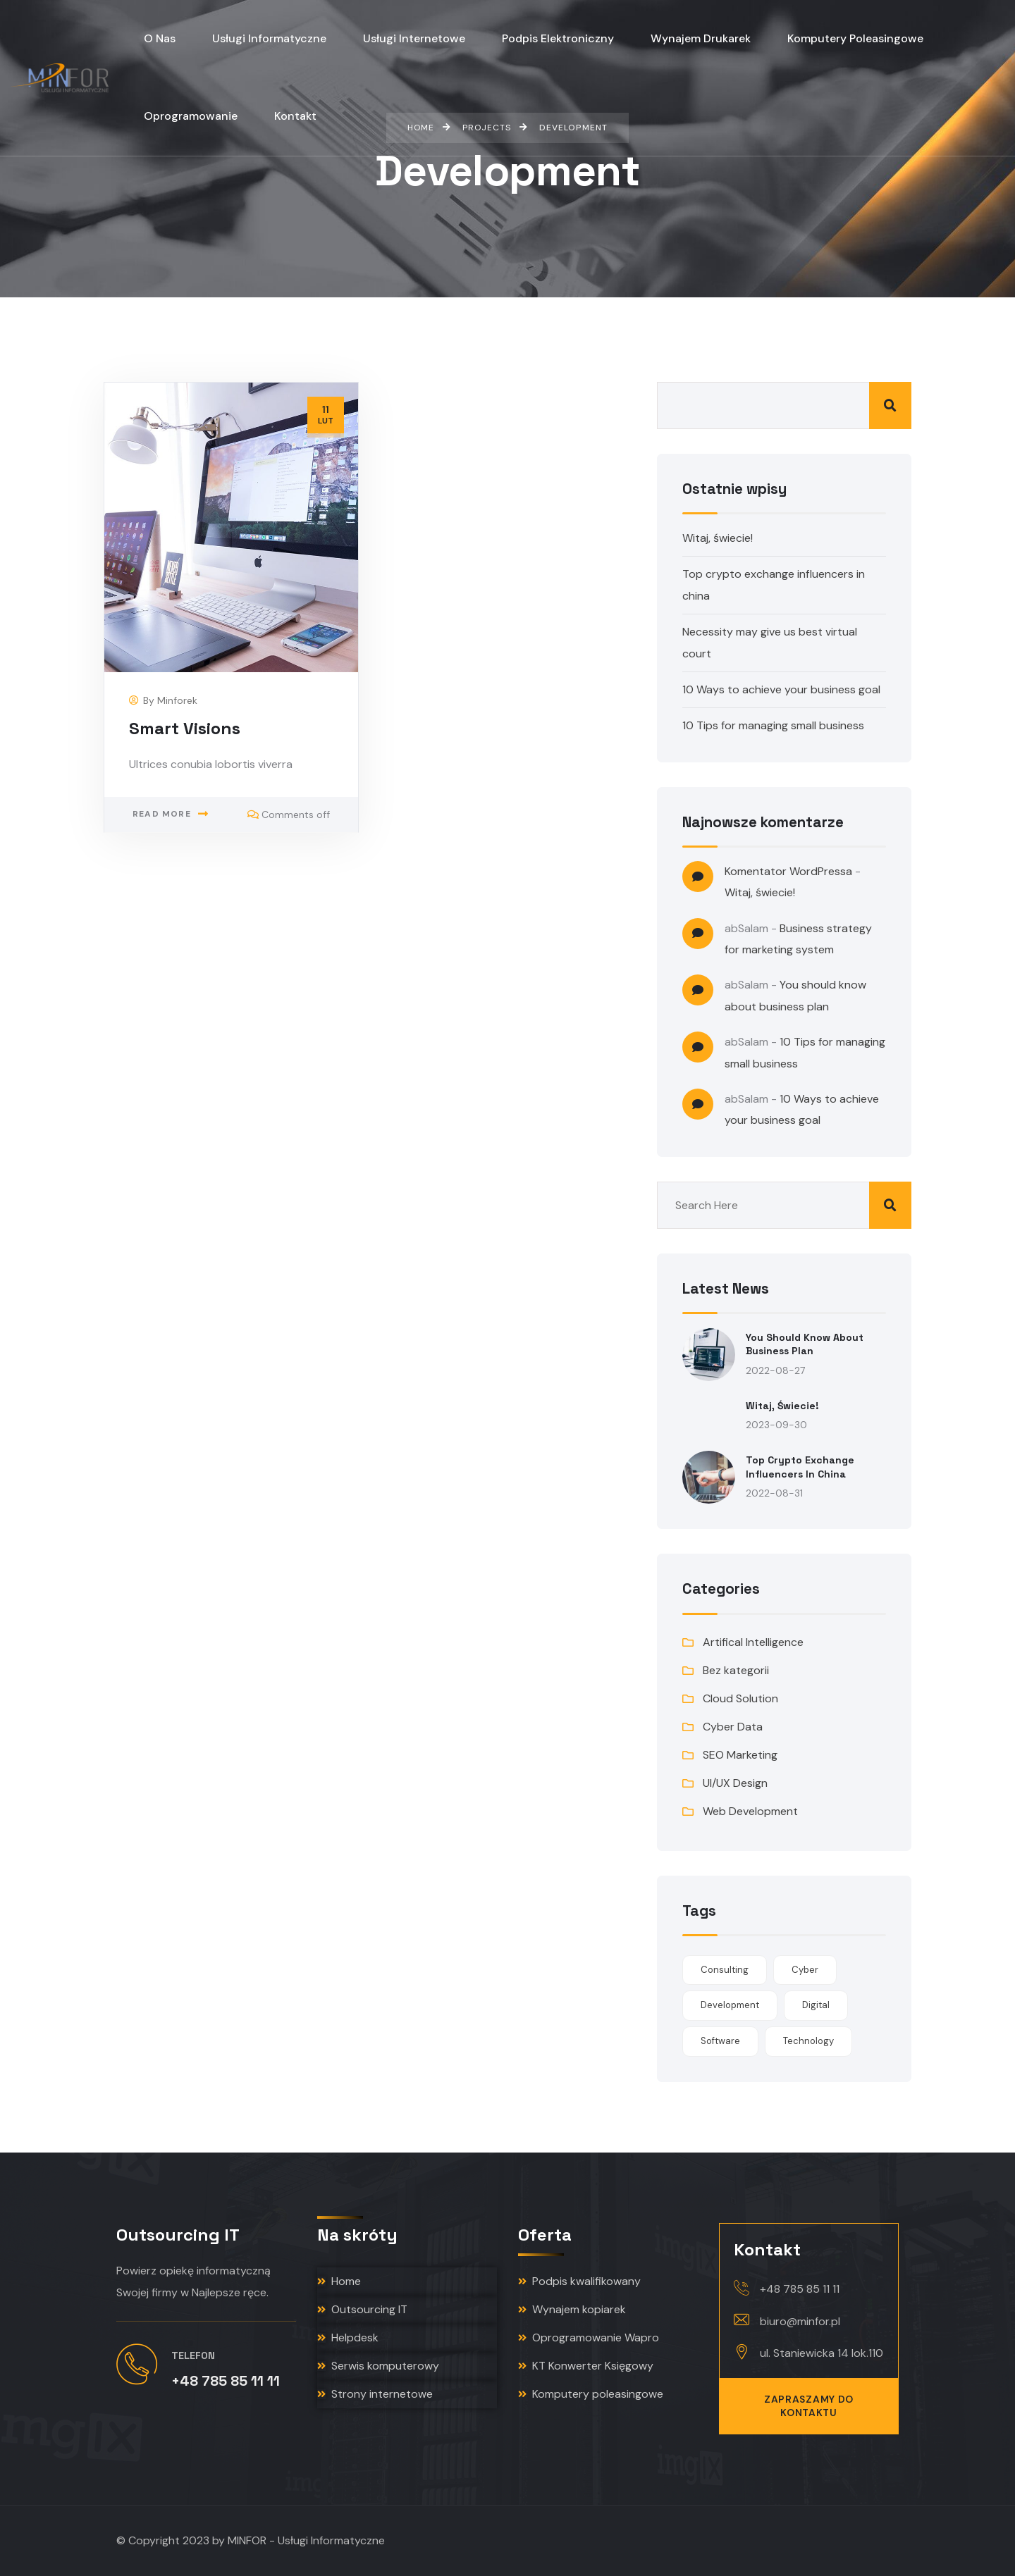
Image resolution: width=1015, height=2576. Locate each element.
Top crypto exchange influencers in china (800, 1467)
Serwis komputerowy (378, 2365)
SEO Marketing (740, 1754)
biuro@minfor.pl (800, 2321)
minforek (177, 700)
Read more (162, 813)
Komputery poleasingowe (590, 2393)
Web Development (750, 1811)
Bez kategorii (736, 1670)
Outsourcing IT (362, 2309)
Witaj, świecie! (717, 538)
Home (339, 2281)
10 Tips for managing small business (773, 725)
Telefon (193, 2355)
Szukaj (890, 405)
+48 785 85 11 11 (799, 2288)
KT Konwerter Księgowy (585, 2365)
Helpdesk (348, 2337)
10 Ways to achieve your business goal (781, 689)
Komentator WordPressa (788, 871)
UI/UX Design (735, 1783)
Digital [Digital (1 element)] (816, 2005)
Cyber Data (733, 1726)
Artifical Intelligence (753, 1642)
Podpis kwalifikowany (579, 2281)
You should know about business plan (804, 1344)
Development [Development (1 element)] (730, 2005)
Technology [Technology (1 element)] (808, 2041)
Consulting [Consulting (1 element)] (725, 1970)
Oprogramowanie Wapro (588, 2337)
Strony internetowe (375, 2393)
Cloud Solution (740, 1698)
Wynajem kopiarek (572, 2309)
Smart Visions (184, 728)
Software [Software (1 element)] (720, 2041)
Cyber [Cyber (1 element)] (805, 1970)
